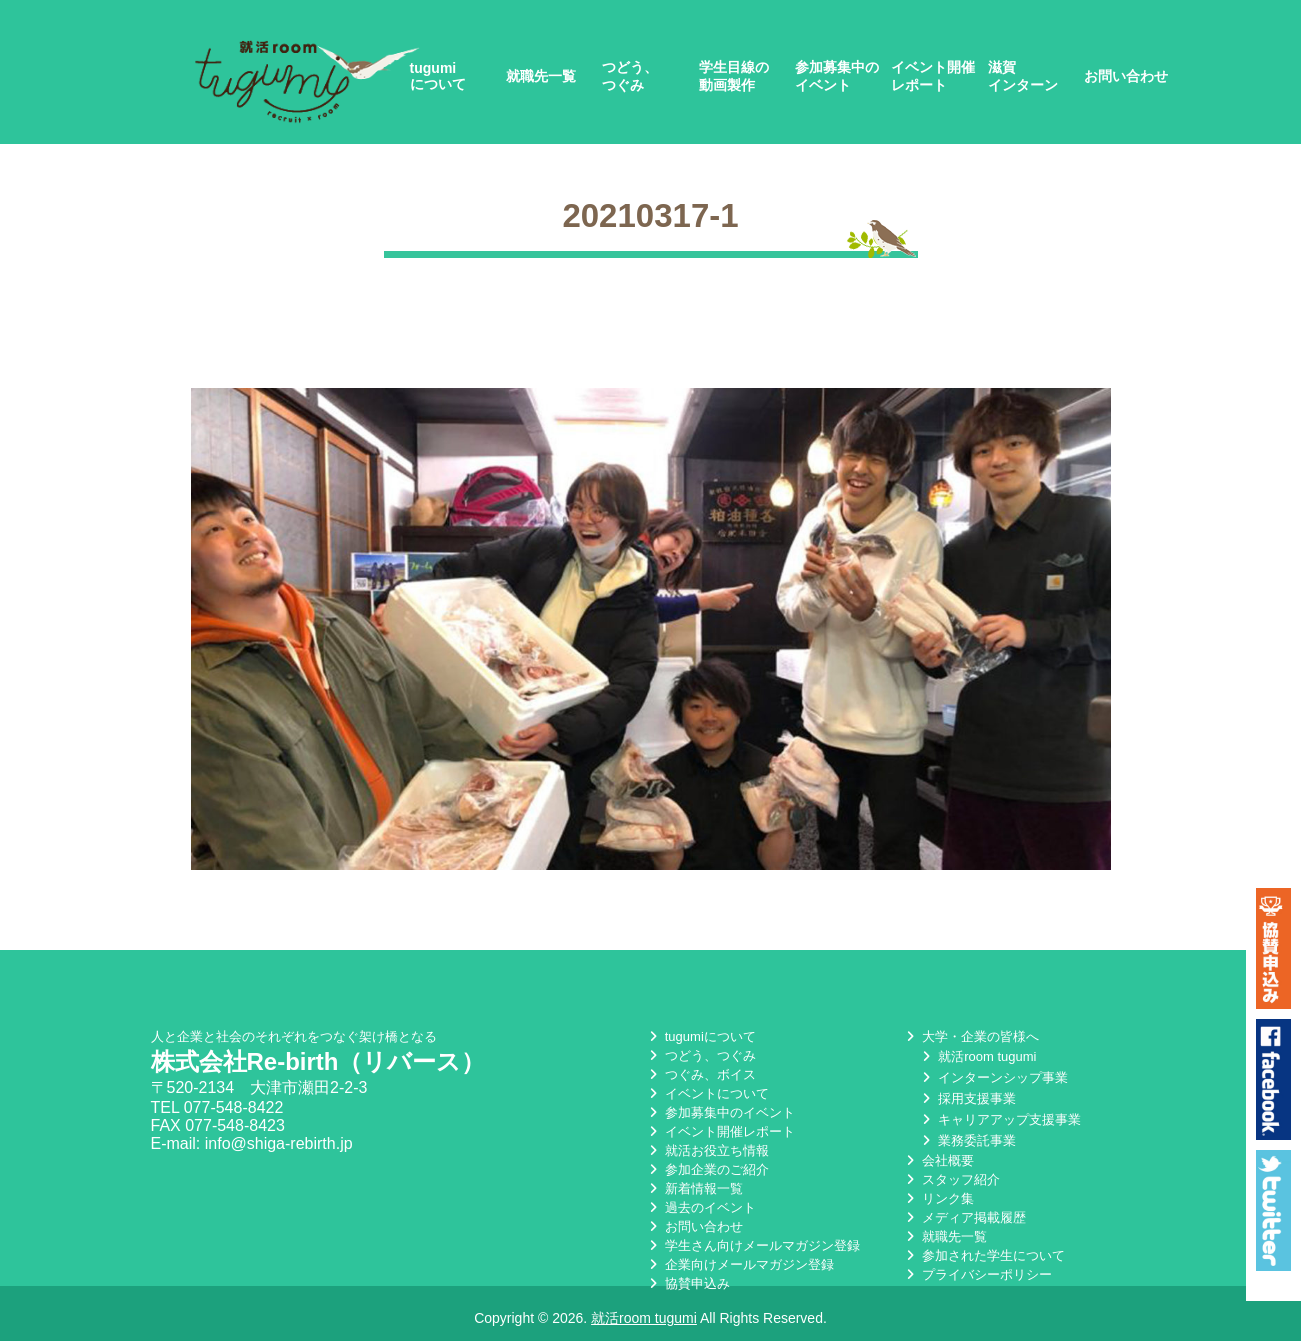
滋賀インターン (1023, 76)
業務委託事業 (967, 1147)
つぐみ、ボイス (700, 1081)
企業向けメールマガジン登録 (739, 1271)
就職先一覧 (541, 76)
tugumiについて (438, 76)
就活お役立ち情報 (707, 1157)
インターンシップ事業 (993, 1084)
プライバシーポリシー (977, 1281)
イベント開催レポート (933, 76)
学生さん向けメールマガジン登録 (752, 1252)
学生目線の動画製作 (734, 76)
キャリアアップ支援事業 (999, 1126)
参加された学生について (983, 1262)
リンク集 (938, 1205)
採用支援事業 (967, 1105)
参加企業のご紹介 (707, 1176)
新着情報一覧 (694, 1195)
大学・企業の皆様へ (970, 1043)
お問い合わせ (1126, 76)
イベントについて (707, 1100)
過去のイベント (700, 1214)
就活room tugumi (977, 1063)
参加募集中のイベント (837, 76)
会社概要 (938, 1167)
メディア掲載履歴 (964, 1224)
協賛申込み (687, 1290)
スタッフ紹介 (951, 1186)
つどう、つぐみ (630, 76)
